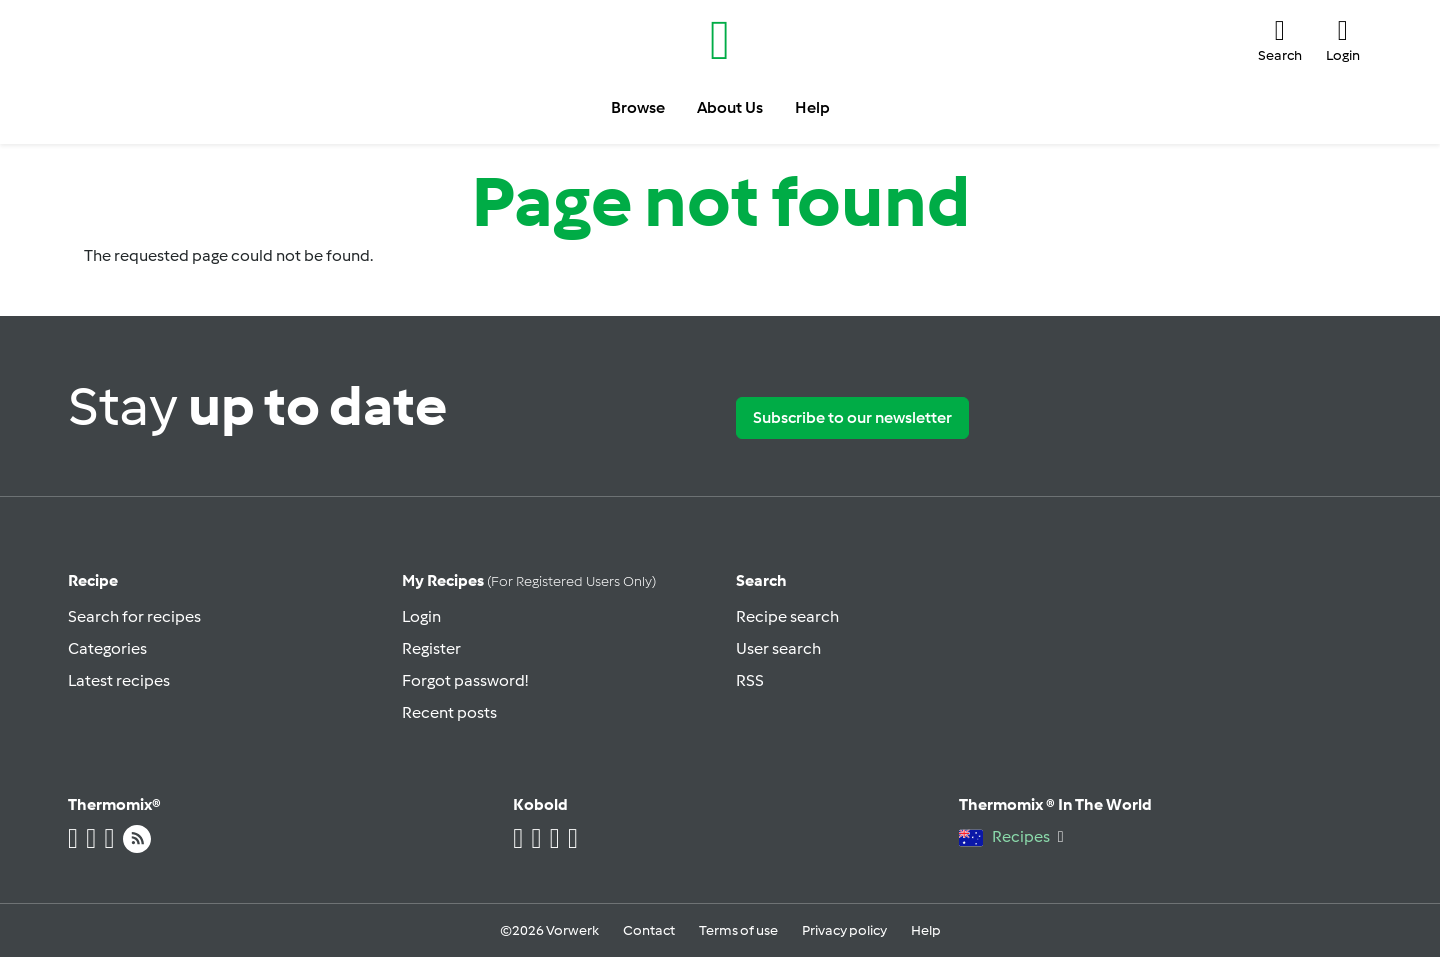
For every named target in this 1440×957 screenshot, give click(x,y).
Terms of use (738, 930)
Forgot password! (465, 680)
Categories (107, 648)
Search (761, 580)
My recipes (529, 580)
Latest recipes (119, 680)
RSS (750, 680)
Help (926, 930)
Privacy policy (844, 930)
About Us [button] (730, 107)
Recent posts (449, 712)
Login (421, 616)
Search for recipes (134, 616)
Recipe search (787, 616)
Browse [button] (638, 107)
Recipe (93, 580)
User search (778, 648)
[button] (1280, 40)
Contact (649, 930)
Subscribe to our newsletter (852, 417)
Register (431, 648)
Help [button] (812, 107)
